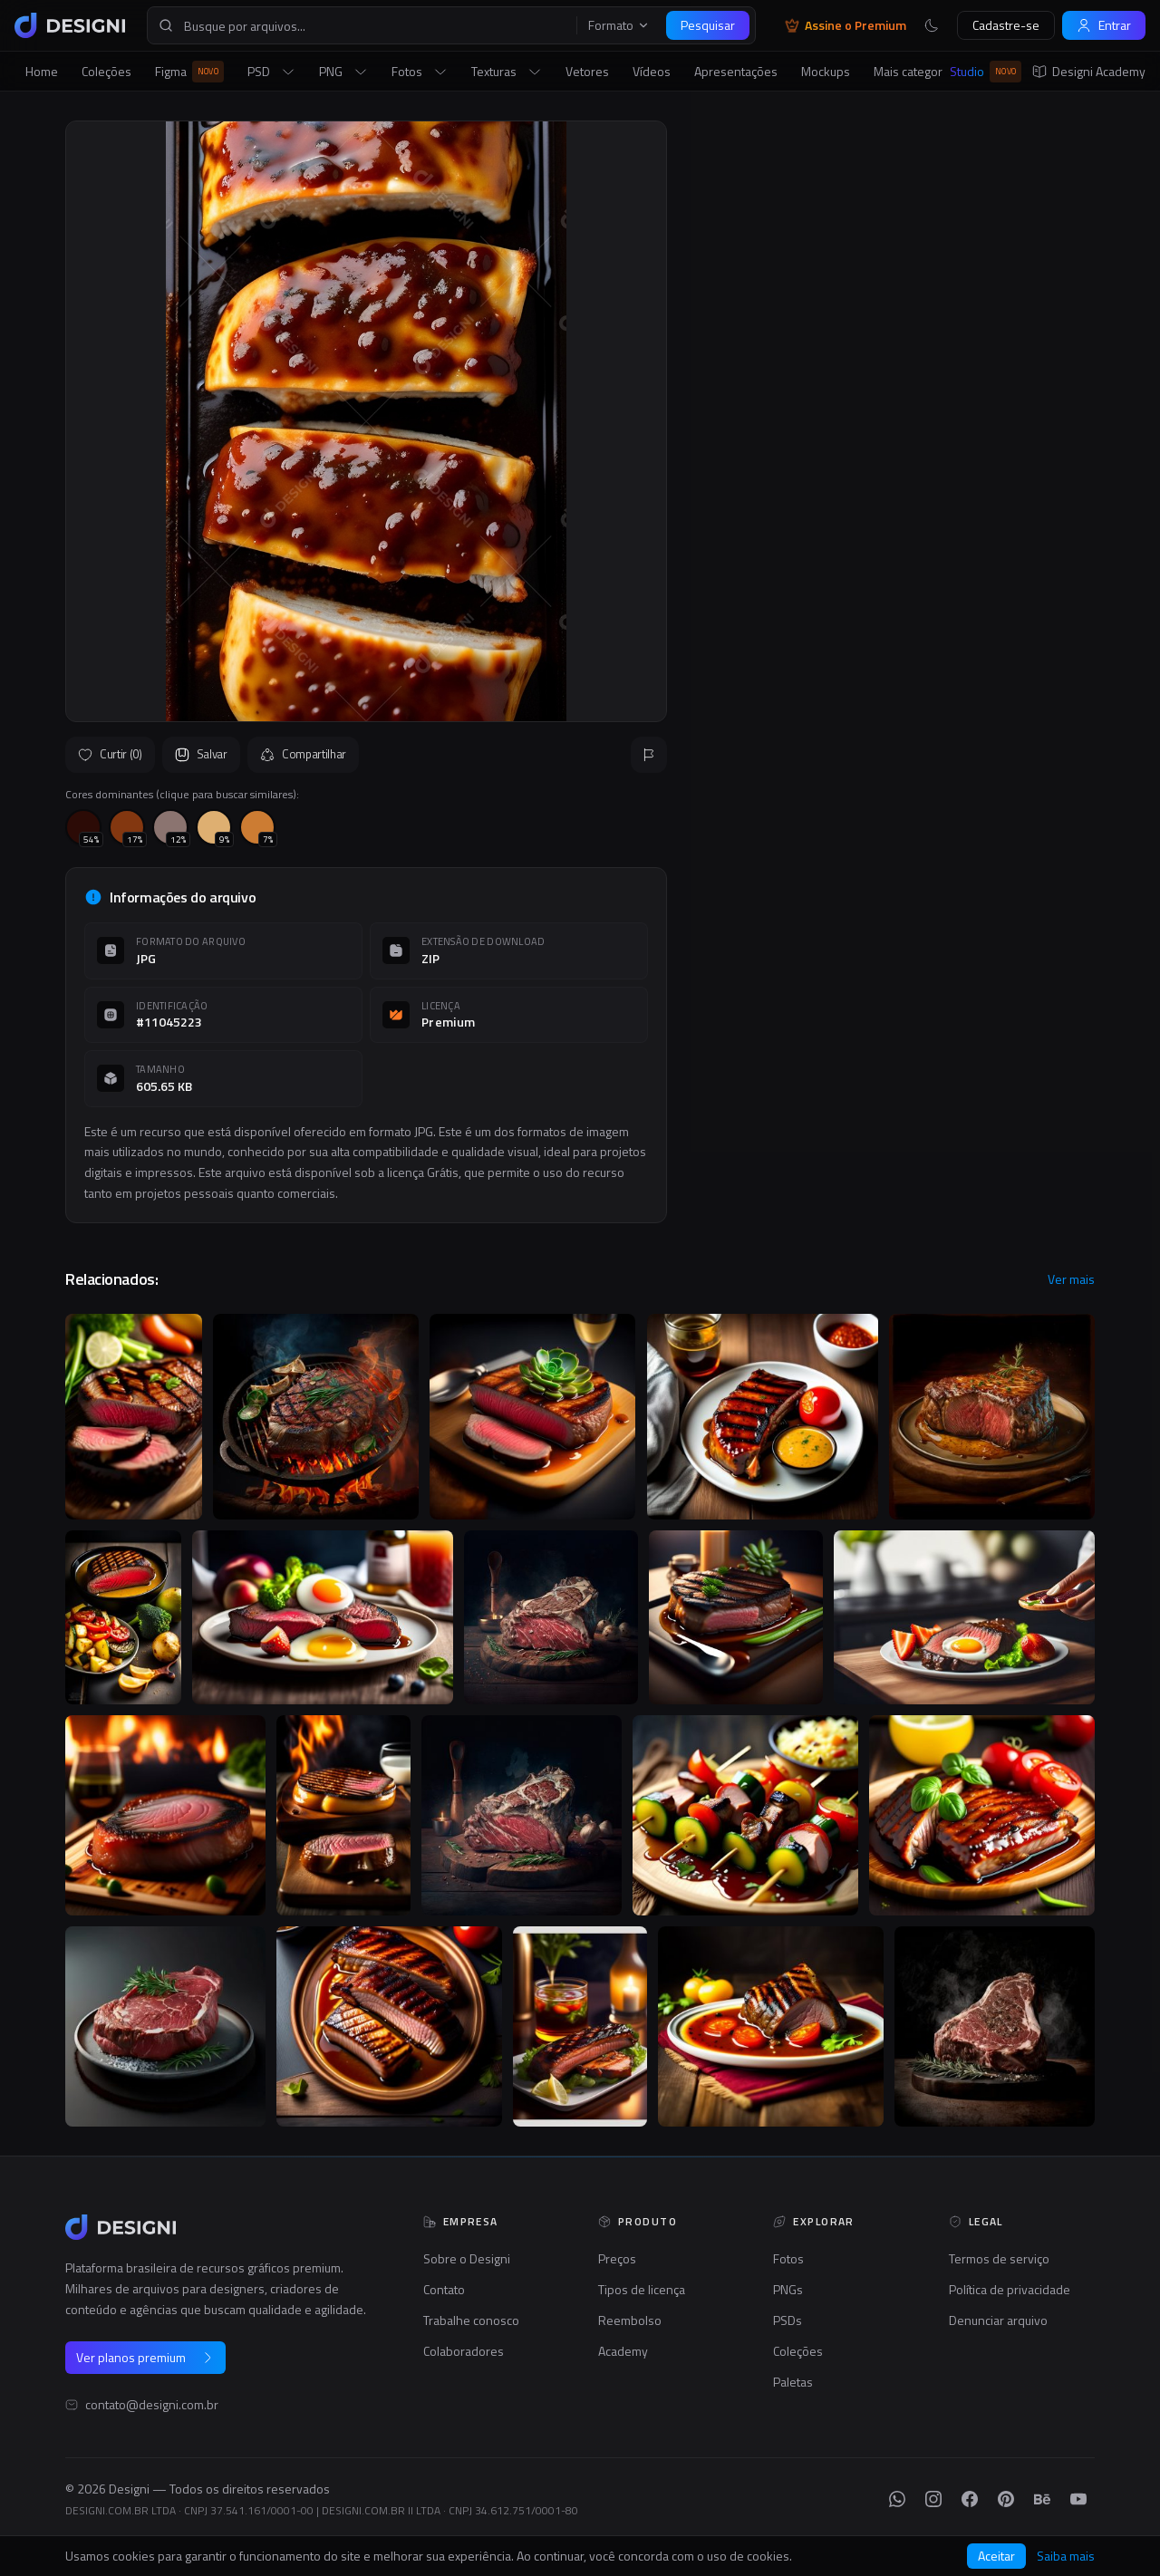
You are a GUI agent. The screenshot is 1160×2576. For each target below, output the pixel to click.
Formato (619, 25)
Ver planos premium (145, 2357)
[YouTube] (1078, 2499)
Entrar (1104, 24)
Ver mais (1071, 1279)
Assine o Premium (845, 25)
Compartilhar (303, 754)
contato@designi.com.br (151, 2405)
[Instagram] (933, 2499)
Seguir (1051, 538)
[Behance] (1042, 2499)
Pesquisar (708, 24)
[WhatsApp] (897, 2499)
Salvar (201, 754)
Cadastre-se (1005, 24)
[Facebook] (969, 2499)
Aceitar (996, 2555)
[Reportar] (649, 755)
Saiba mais (1066, 2556)
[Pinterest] (1006, 2499)
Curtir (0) (110, 754)
